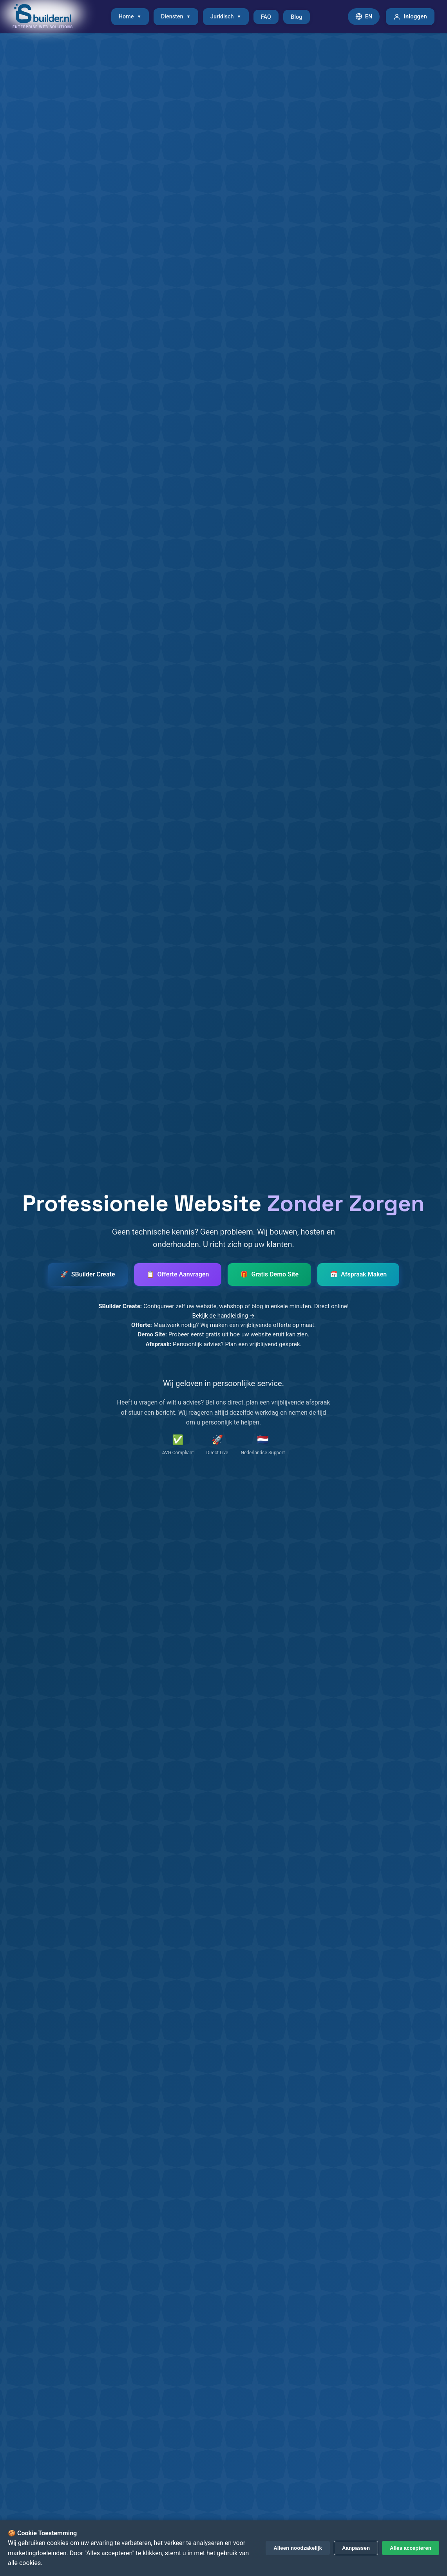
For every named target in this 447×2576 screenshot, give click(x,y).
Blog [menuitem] (296, 17)
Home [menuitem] (130, 16)
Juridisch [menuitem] (225, 16)
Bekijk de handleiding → (223, 1315)
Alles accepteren (410, 2548)
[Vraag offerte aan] (178, 1274)
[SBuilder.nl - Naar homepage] (43, 17)
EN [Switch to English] (363, 16)
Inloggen (410, 16)
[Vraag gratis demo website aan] (269, 1274)
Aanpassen (356, 2548)
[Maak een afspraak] (358, 1274)
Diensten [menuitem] (176, 16)
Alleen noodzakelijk (297, 2548)
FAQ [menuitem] (266, 17)
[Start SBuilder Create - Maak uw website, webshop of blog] (88, 1274)
